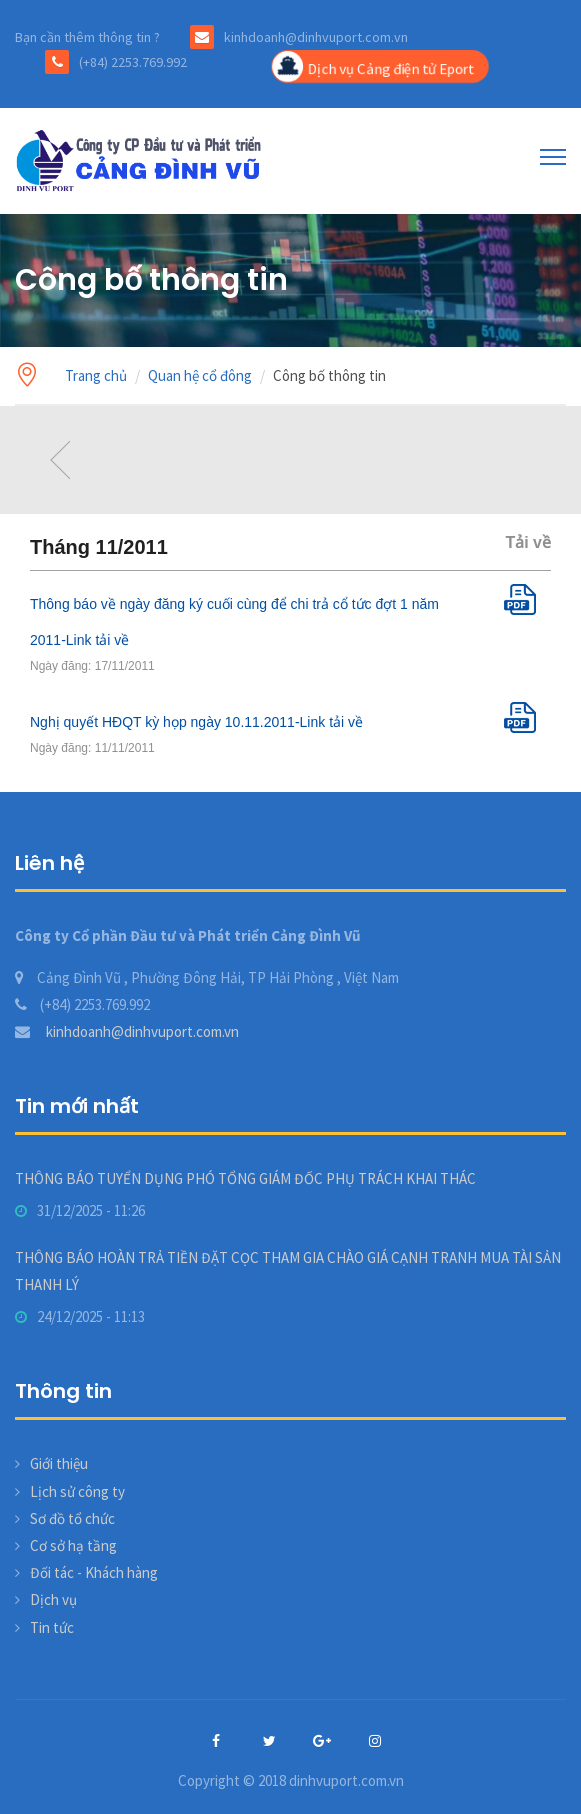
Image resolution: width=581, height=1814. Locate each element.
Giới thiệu (59, 1463)
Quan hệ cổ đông (200, 375)
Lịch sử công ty (77, 1491)
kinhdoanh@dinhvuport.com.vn (127, 1031)
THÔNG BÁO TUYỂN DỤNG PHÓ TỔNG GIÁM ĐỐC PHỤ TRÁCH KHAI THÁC (245, 1178)
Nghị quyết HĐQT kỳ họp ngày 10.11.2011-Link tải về (196, 722)
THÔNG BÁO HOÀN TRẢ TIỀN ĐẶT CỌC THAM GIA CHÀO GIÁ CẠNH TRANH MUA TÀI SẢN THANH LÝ (288, 1271)
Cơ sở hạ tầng (73, 1545)
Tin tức (52, 1627)
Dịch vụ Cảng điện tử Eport (372, 67)
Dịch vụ (53, 1599)
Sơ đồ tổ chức (72, 1518)
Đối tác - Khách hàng (94, 1572)
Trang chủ (96, 375)
